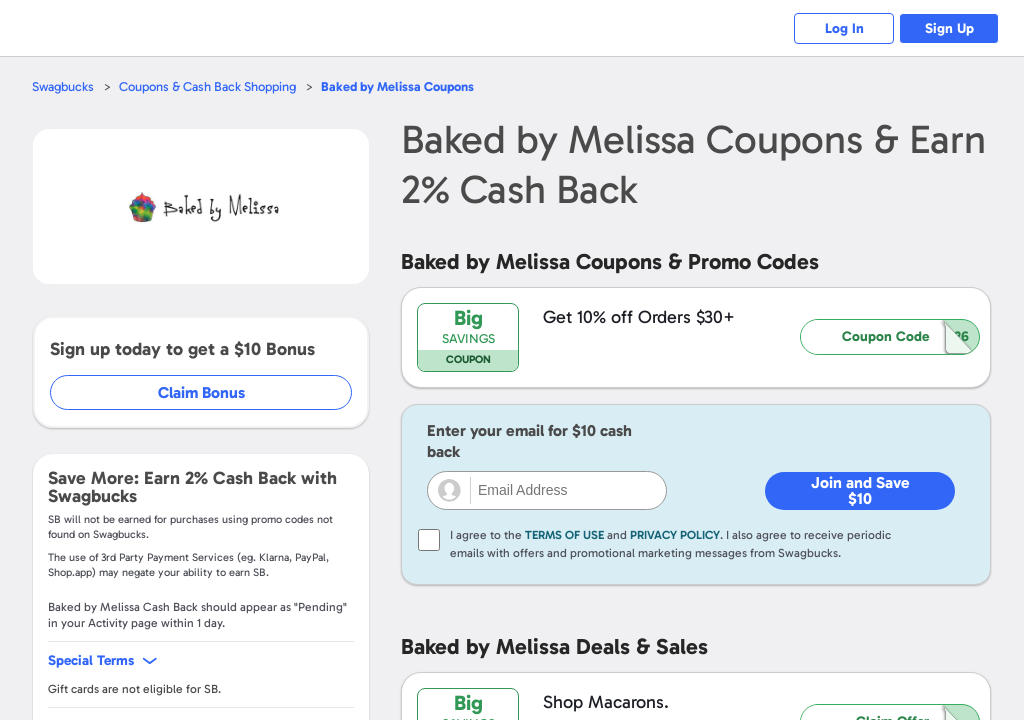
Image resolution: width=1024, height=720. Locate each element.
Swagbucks (63, 86)
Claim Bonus (201, 392)
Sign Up (949, 28)
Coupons (397, 86)
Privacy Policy (675, 535)
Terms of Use (564, 535)
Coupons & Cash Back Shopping (207, 86)
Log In (844, 28)
